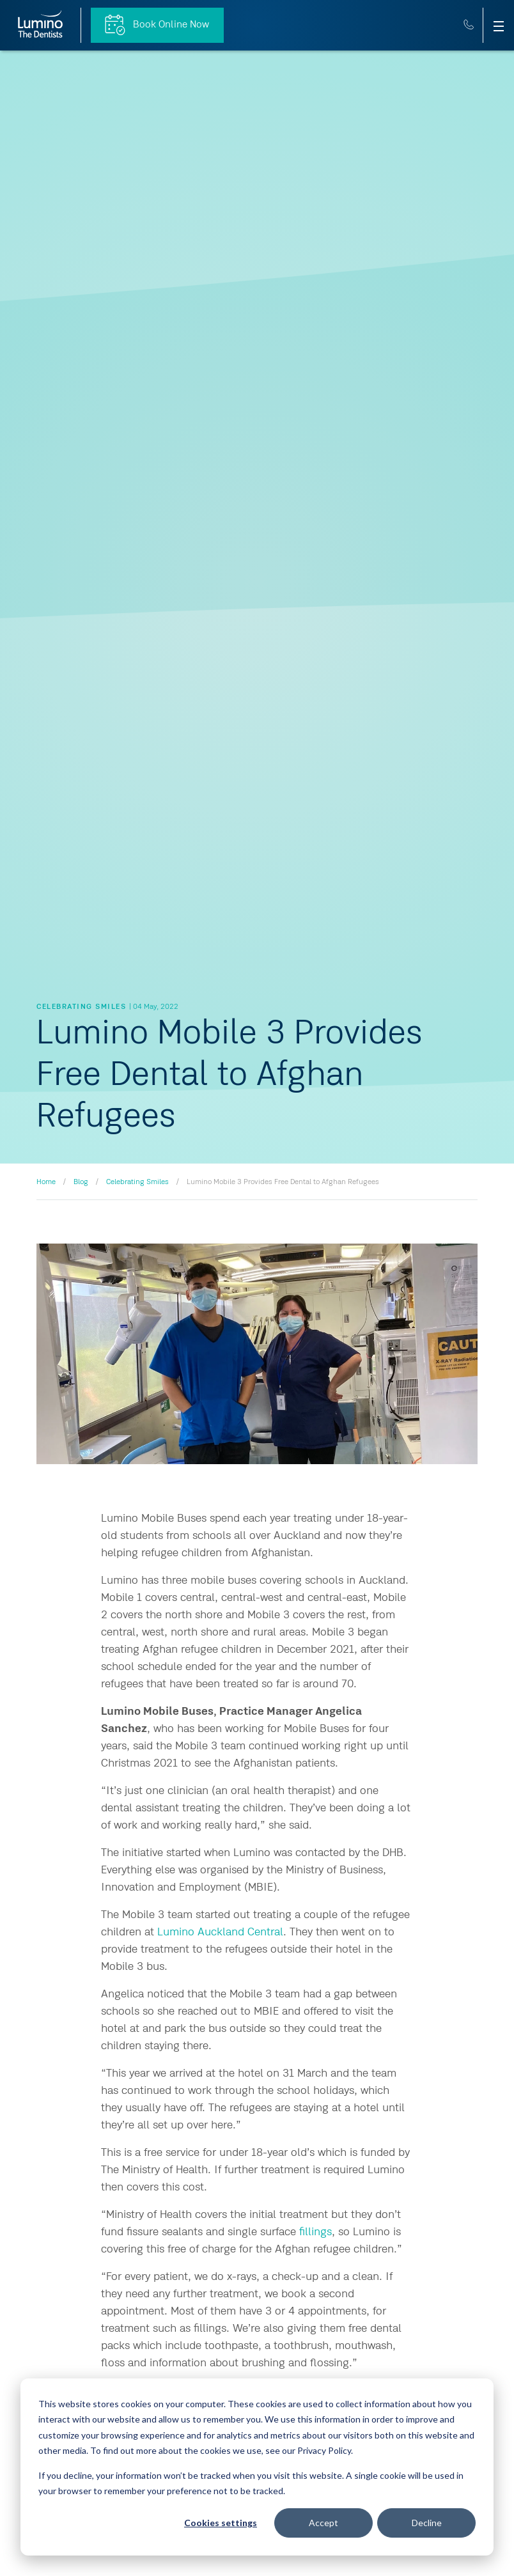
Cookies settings (220, 2522)
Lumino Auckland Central (220, 1932)
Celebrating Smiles (137, 1182)
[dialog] (257, 2467)
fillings (315, 2232)
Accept (323, 2522)
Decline (427, 2522)
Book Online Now (157, 25)
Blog (81, 1182)
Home (46, 1182)
